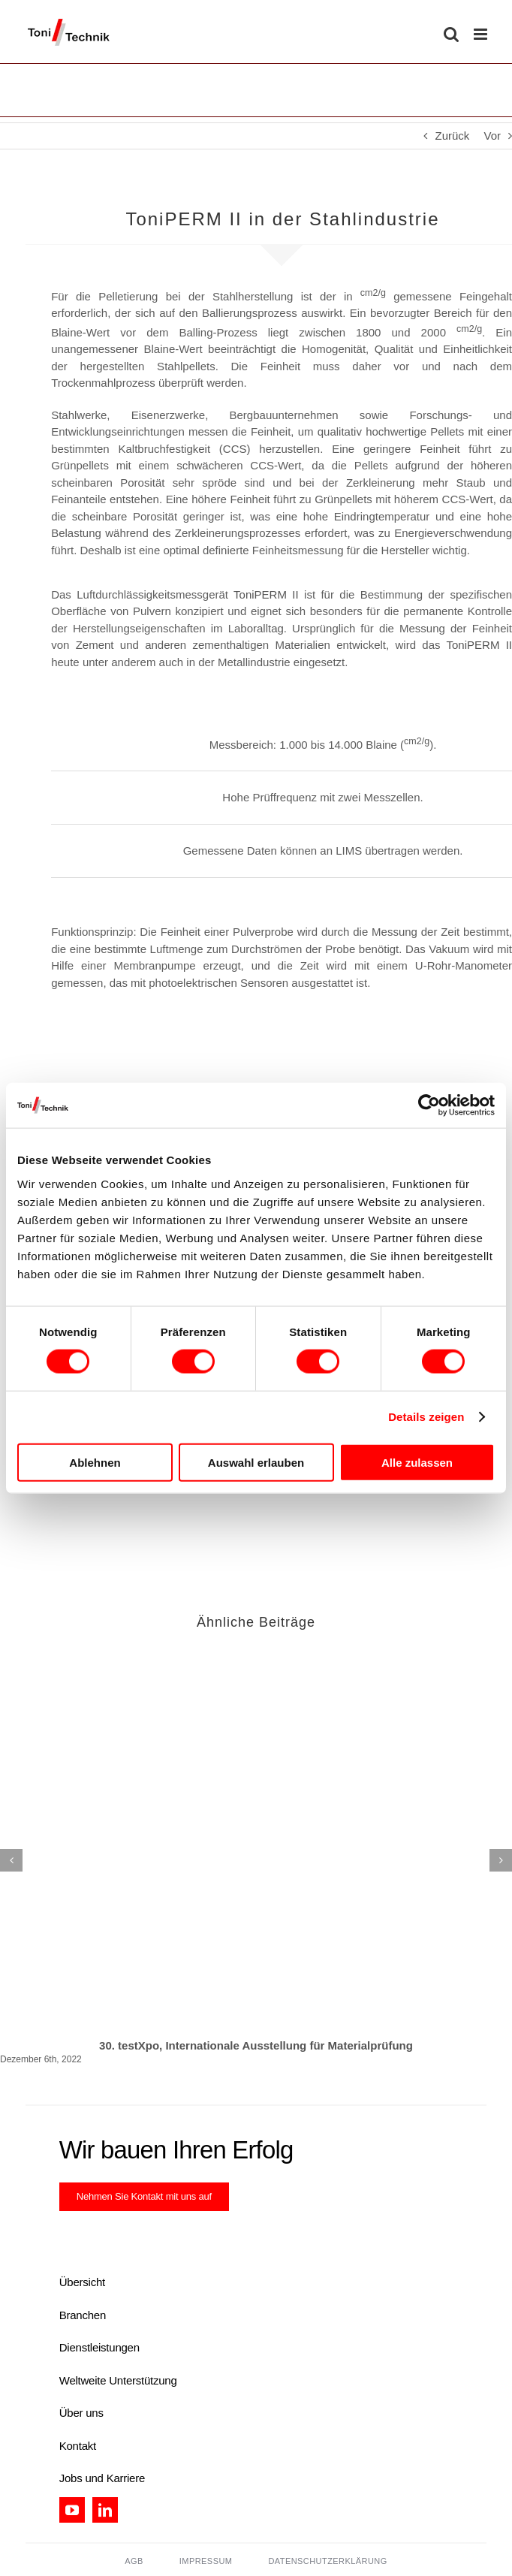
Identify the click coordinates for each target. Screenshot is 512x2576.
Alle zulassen (417, 1461)
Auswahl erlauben (256, 1461)
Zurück (452, 135)
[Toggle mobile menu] (481, 34)
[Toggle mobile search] (451, 34)
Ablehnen (94, 1461)
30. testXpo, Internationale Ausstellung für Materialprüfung (256, 2045)
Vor (492, 135)
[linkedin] (105, 2510)
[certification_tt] (160, 2234)
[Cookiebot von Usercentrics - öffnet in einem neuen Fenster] (429, 1105)
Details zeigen (426, 1416)
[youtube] (72, 2510)
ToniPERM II (266, 594)
